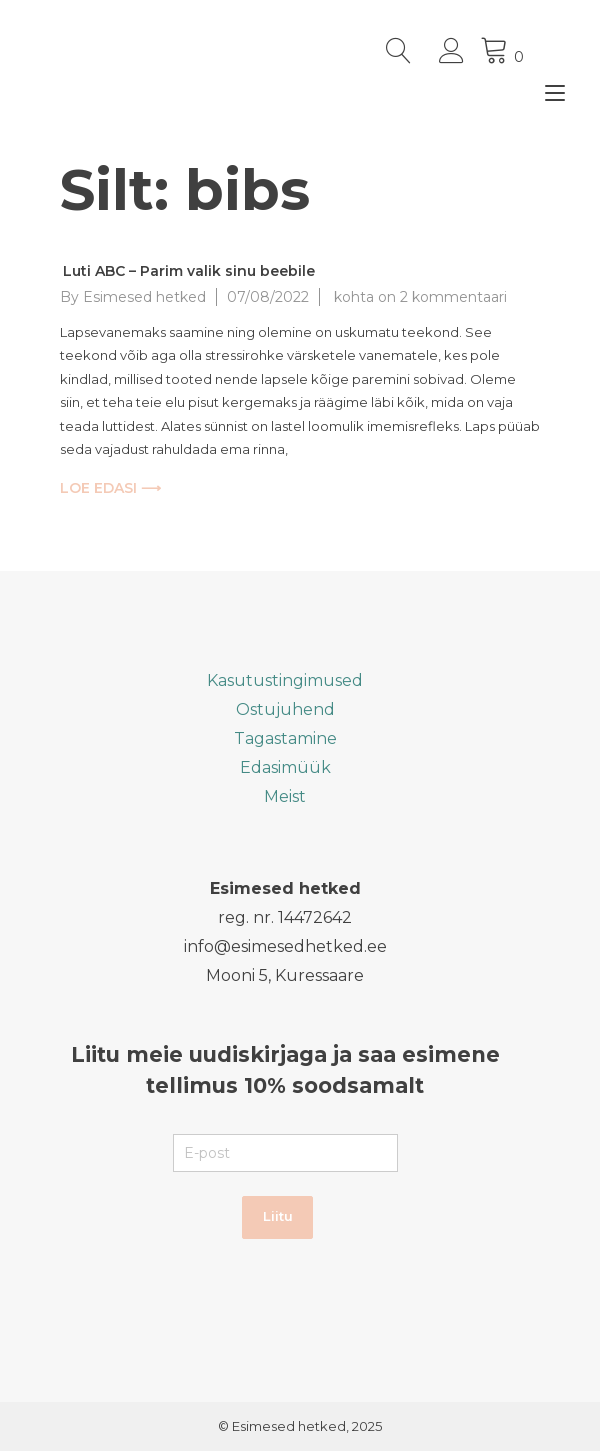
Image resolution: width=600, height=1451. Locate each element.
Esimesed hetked (144, 297)
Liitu (278, 1216)
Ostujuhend (285, 709)
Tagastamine (285, 738)
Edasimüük (285, 767)
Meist (285, 796)
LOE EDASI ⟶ (110, 488)
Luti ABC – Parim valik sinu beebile (189, 271)
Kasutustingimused (285, 680)
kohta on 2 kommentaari (418, 297)
